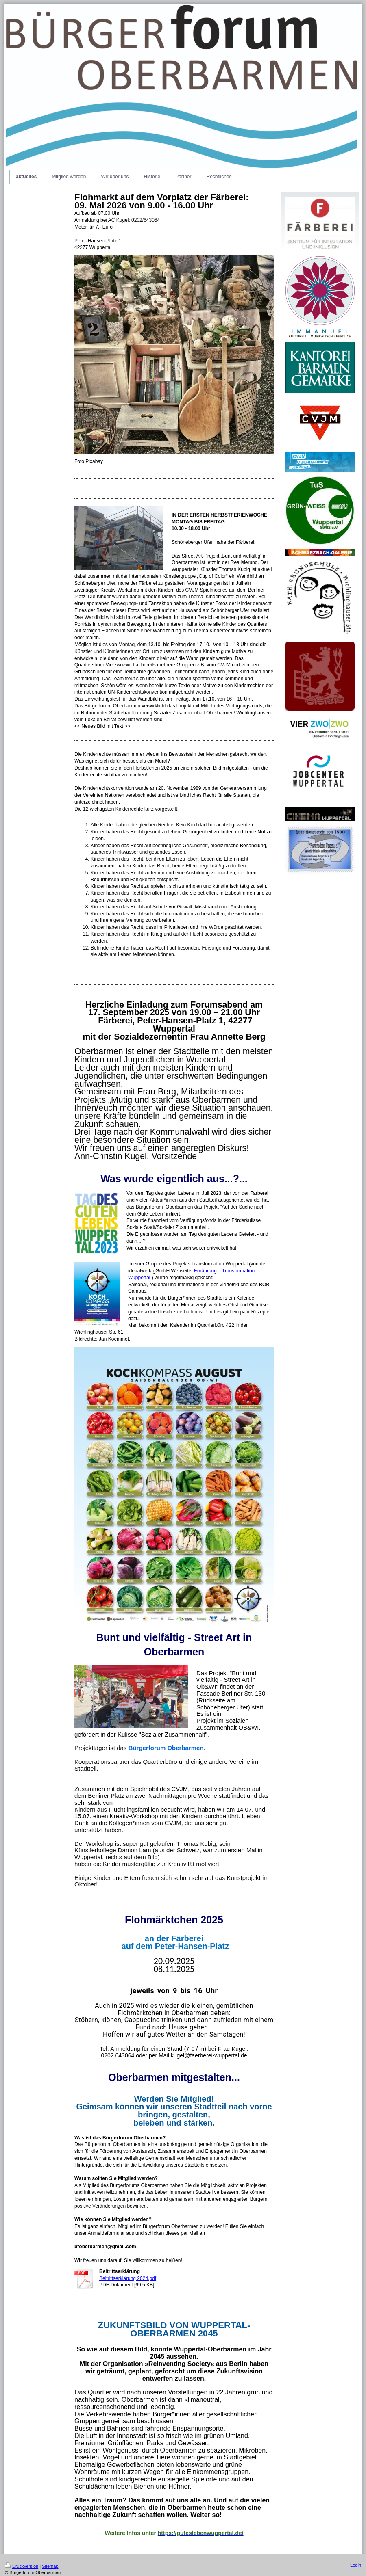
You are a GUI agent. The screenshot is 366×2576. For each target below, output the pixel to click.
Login (355, 2565)
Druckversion (21, 2566)
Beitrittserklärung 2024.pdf (127, 2278)
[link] (166, 1747)
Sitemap (50, 2566)
